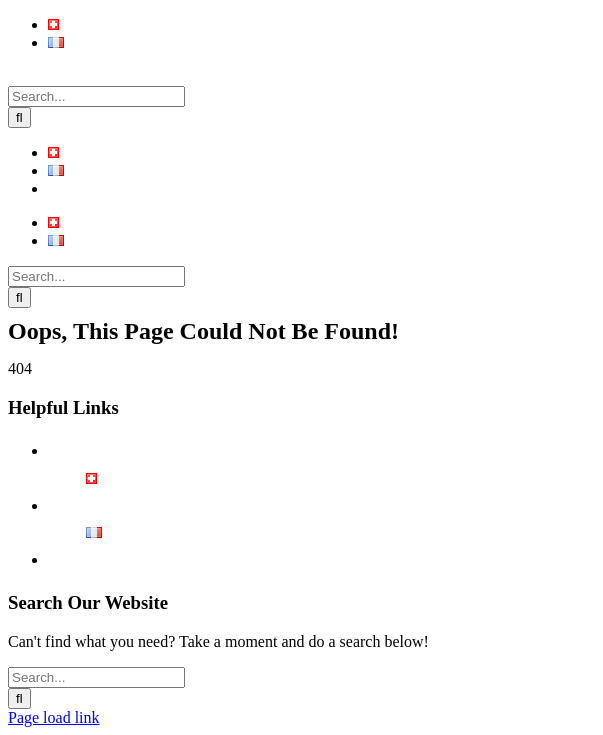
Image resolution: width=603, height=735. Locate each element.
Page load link (54, 717)
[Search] (19, 117)
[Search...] (96, 96)
